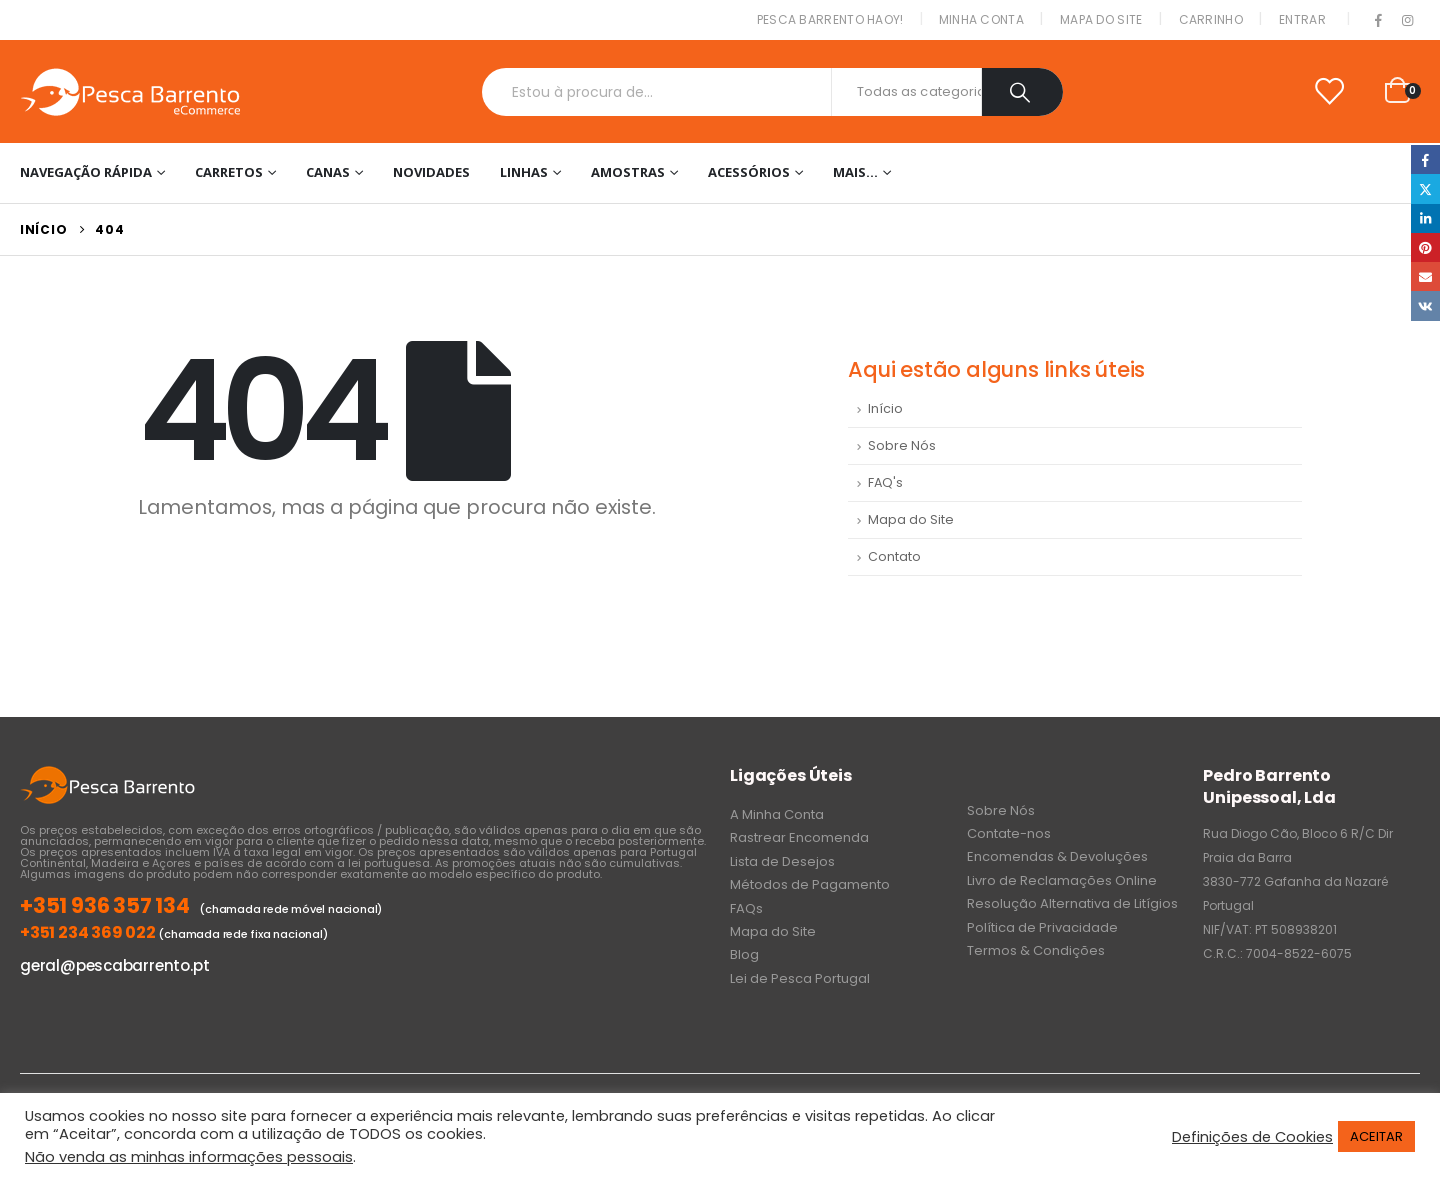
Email (1425, 276)
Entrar (1302, 19)
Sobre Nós (902, 445)
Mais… (855, 172)
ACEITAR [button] (1376, 1136)
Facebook (1425, 159)
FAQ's (885, 482)
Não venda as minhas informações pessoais (189, 1157)
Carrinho (1211, 19)
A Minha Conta (777, 814)
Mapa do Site (1101, 19)
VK (1425, 305)
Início (885, 408)
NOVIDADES (431, 172)
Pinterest (1425, 247)
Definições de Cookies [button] (1252, 1137)
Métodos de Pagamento (810, 884)
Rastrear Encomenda (799, 837)
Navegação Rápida (86, 172)
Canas (328, 172)
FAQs (746, 908)
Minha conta (981, 19)
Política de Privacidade (1042, 927)
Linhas (524, 172)
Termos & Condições (1036, 950)
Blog (744, 954)
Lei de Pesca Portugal (800, 978)
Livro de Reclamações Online (1062, 880)
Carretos (229, 172)
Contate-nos (1009, 833)
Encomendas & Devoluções (1057, 856)
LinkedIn (1425, 218)
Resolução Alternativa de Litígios (1072, 903)
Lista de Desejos (782, 861)
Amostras (628, 172)
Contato (894, 556)
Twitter (1425, 188)
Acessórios (749, 172)
